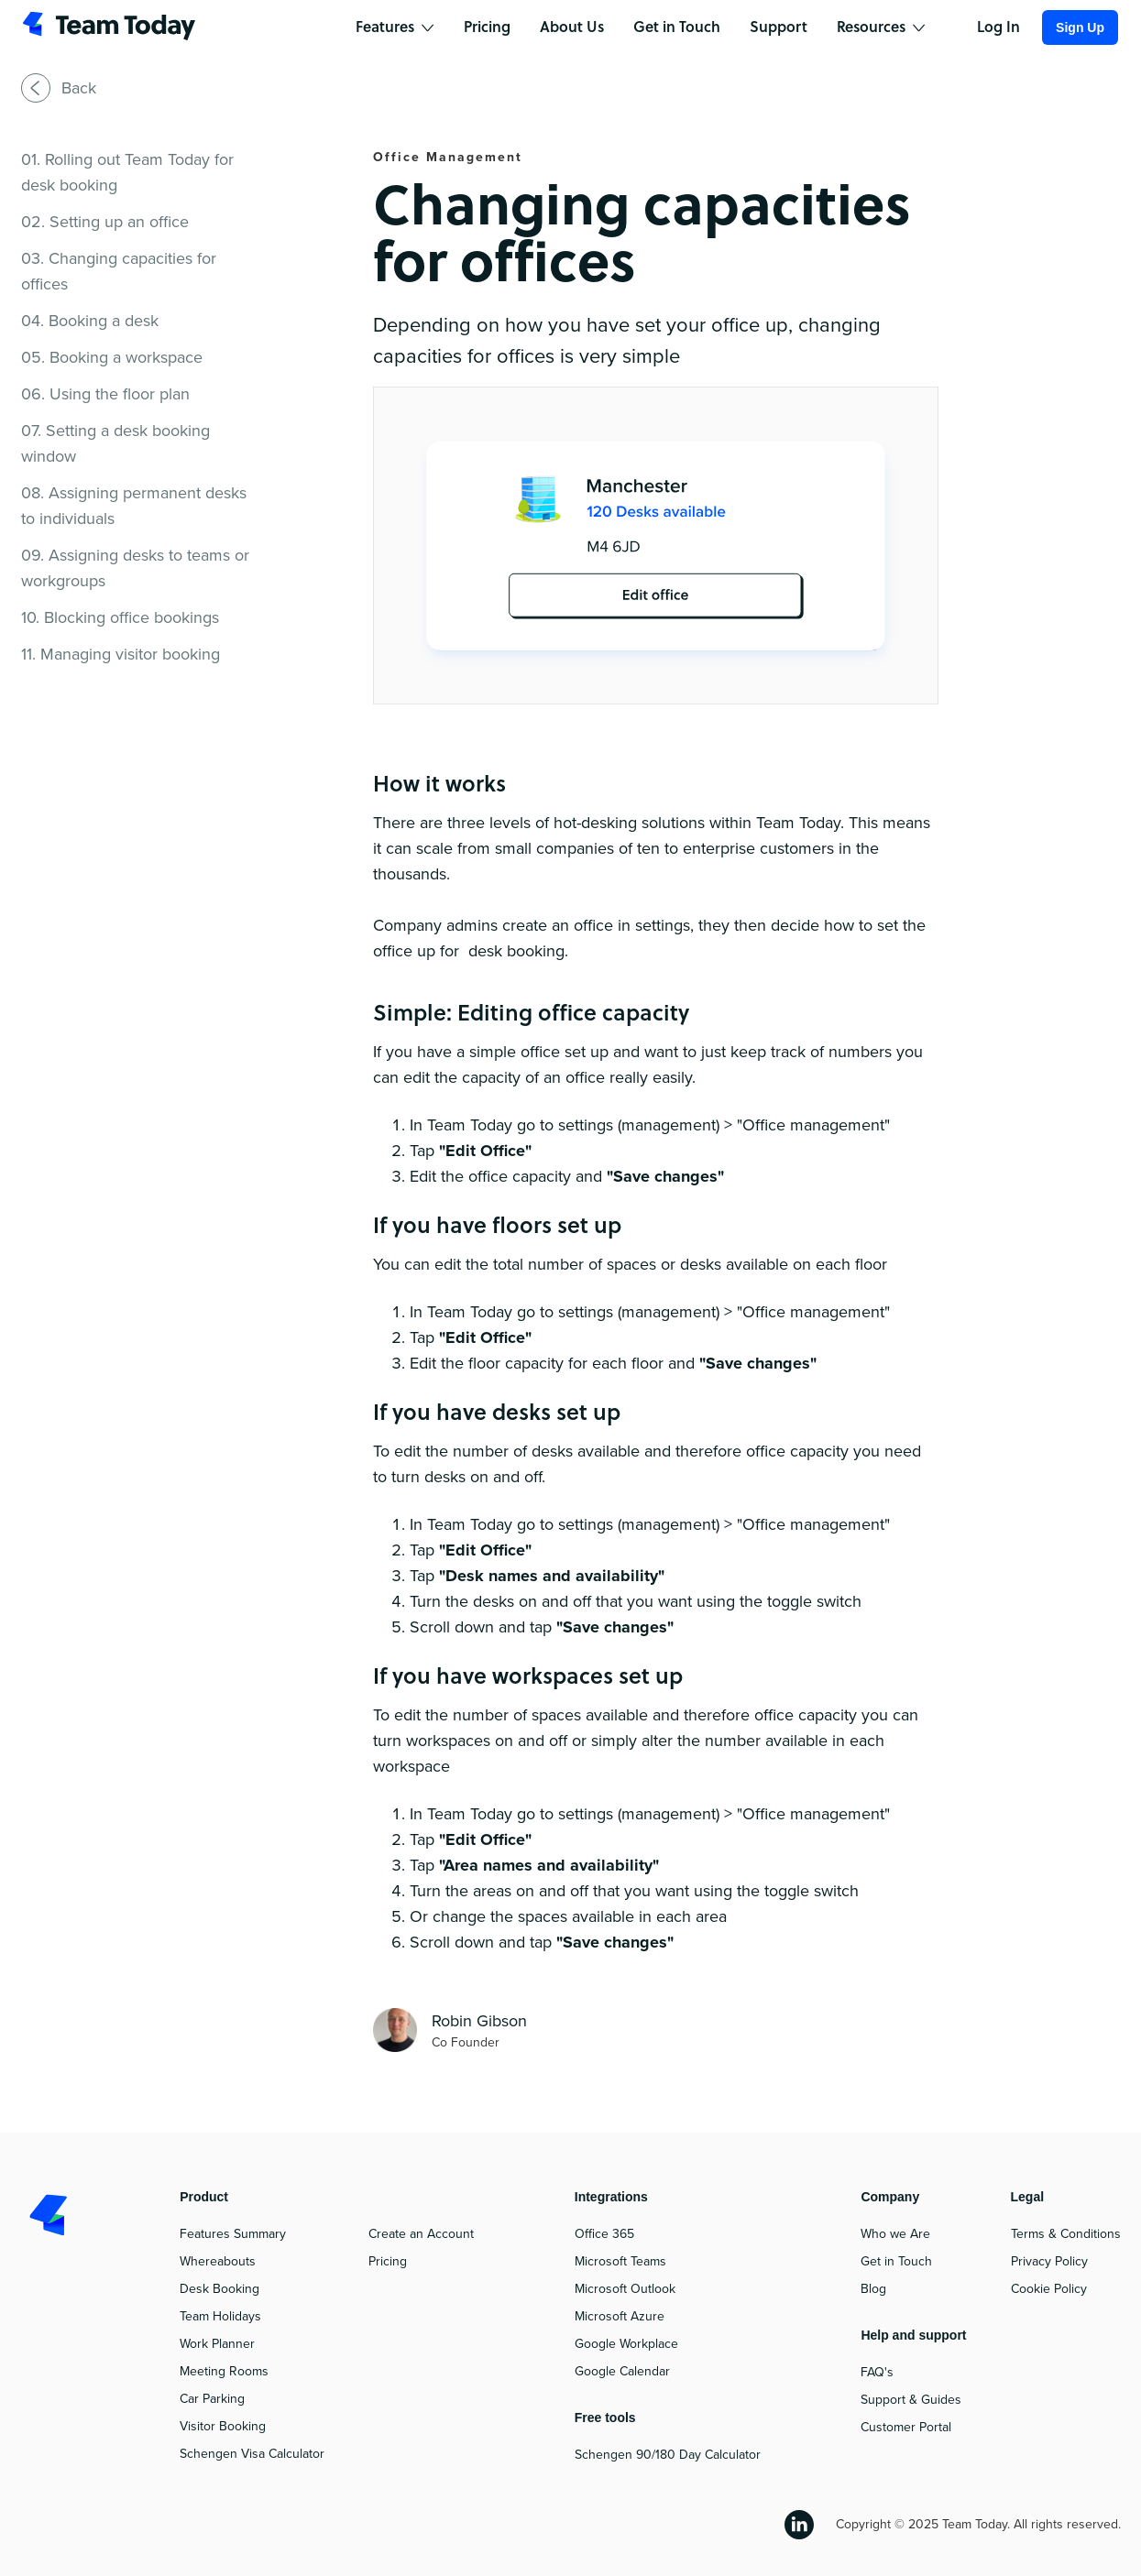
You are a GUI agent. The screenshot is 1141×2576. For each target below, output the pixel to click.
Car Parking (212, 2399)
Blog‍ (873, 2289)
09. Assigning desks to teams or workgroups (135, 568)
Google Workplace (626, 2344)
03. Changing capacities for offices (118, 271)
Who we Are (895, 2234)
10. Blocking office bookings (120, 617)
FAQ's (877, 2372)
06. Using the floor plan (105, 394)
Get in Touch (896, 2261)
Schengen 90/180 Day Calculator (668, 2454)
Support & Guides (911, 2399)
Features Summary (233, 2234)
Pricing (387, 2261)
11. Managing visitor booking (120, 654)
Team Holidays (220, 2316)
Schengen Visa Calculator (252, 2453)
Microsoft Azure (619, 2316)
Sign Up (1080, 27)
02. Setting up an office (105, 222)
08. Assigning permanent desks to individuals (134, 506)
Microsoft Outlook (625, 2289)
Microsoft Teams (620, 2261)
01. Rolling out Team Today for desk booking (127, 172)
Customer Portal (906, 2427)
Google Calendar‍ (622, 2371)
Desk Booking (219, 2289)
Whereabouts (218, 2261)
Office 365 (604, 2234)
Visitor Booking (223, 2426)
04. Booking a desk (90, 321)
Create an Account (421, 2234)
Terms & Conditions (1066, 2234)
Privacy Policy (1049, 2261)
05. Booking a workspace (112, 357)
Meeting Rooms (224, 2371)
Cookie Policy (1049, 2289)
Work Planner (217, 2344)
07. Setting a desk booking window (115, 443)
